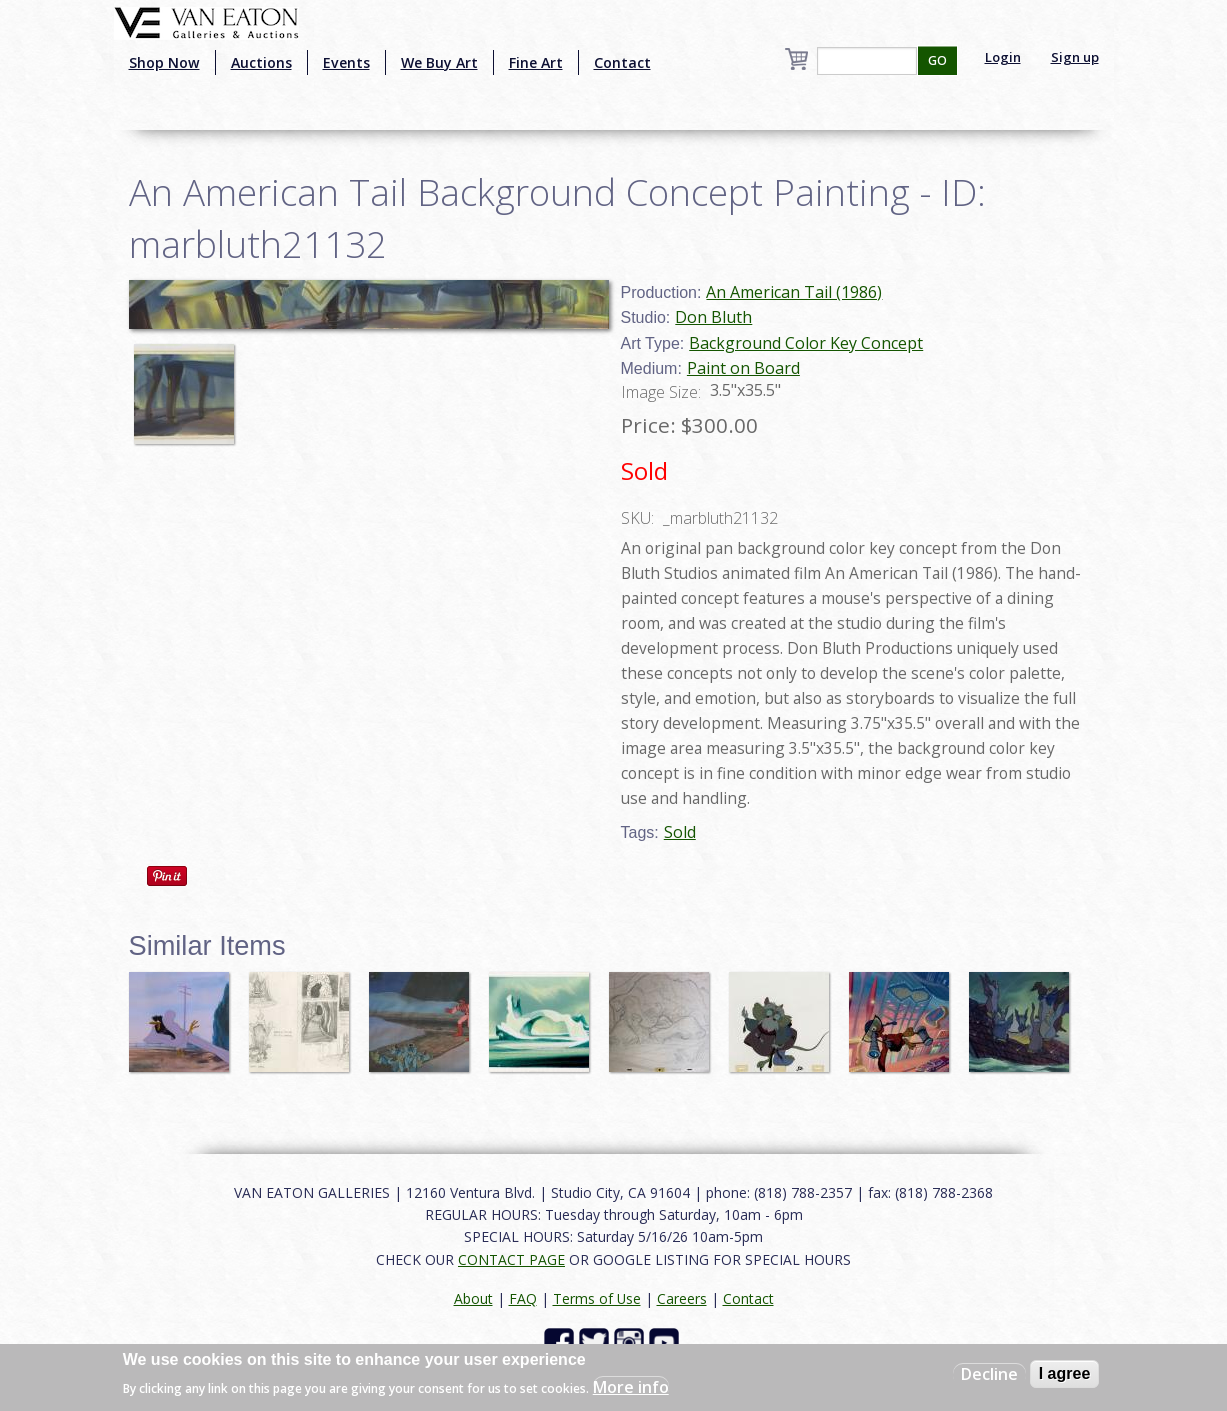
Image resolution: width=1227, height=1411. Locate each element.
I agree (1065, 1373)
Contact (622, 62)
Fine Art (536, 62)
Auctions (261, 62)
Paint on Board (743, 368)
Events (346, 62)
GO (937, 60)
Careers (682, 1298)
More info (631, 1387)
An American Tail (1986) (794, 292)
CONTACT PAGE (511, 1259)
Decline (989, 1374)
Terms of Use (597, 1298)
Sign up (1075, 57)
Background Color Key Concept (806, 343)
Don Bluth (713, 317)
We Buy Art (439, 62)
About (473, 1298)
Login (1003, 57)
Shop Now (164, 62)
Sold (680, 832)
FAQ (523, 1298)
